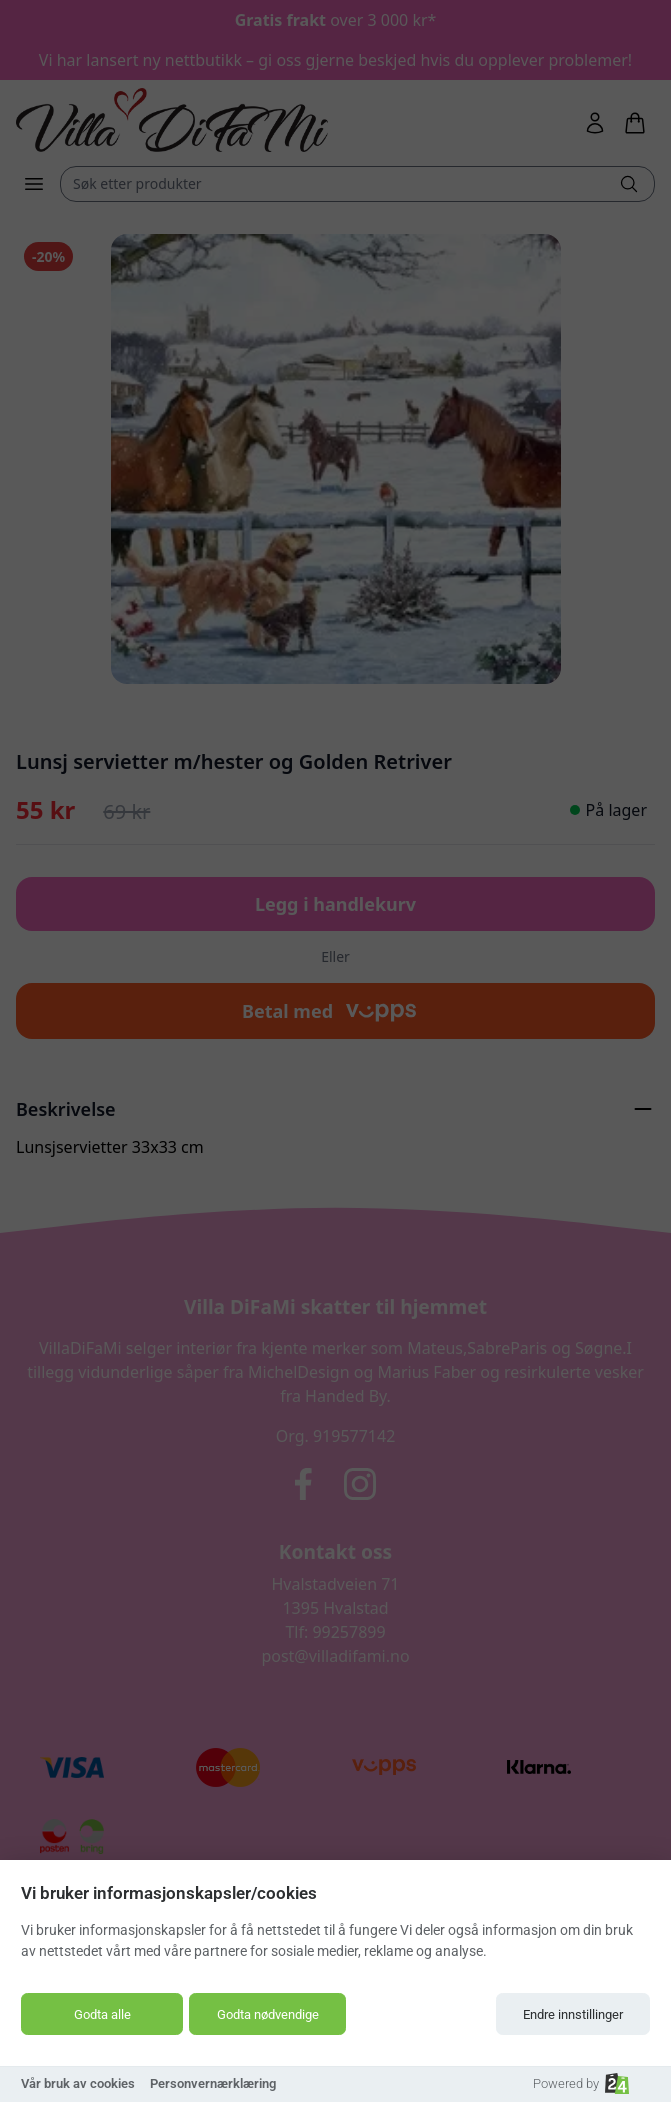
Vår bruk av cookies (78, 2083)
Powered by (581, 2083)
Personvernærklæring (213, 2083)
